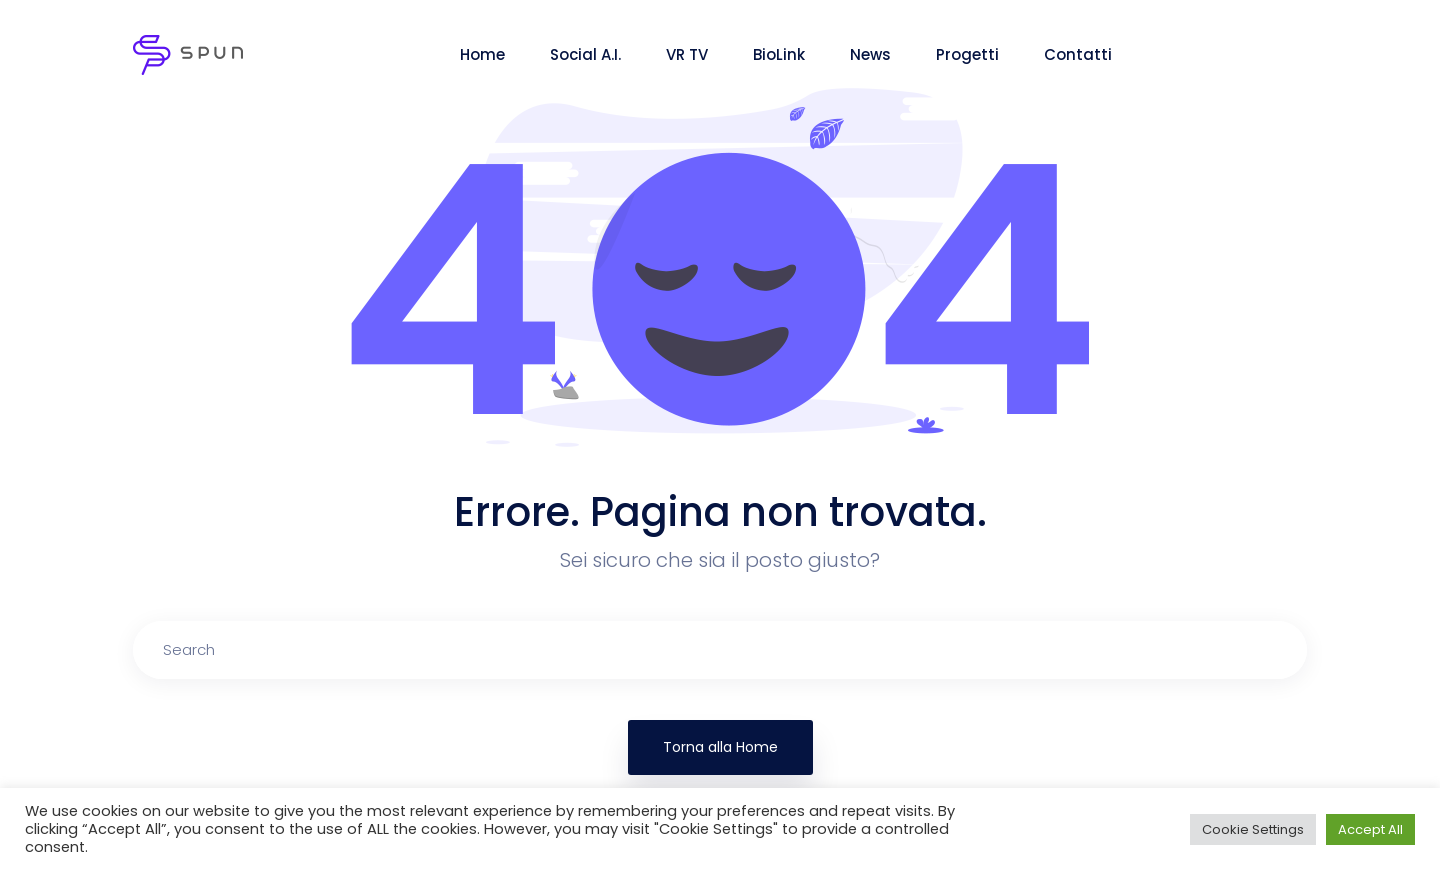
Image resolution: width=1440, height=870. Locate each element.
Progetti (967, 54)
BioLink (779, 54)
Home (482, 54)
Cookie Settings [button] (1253, 829)
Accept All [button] (1370, 829)
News (870, 54)
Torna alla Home (720, 747)
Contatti (1078, 54)
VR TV (687, 54)
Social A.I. (585, 54)
